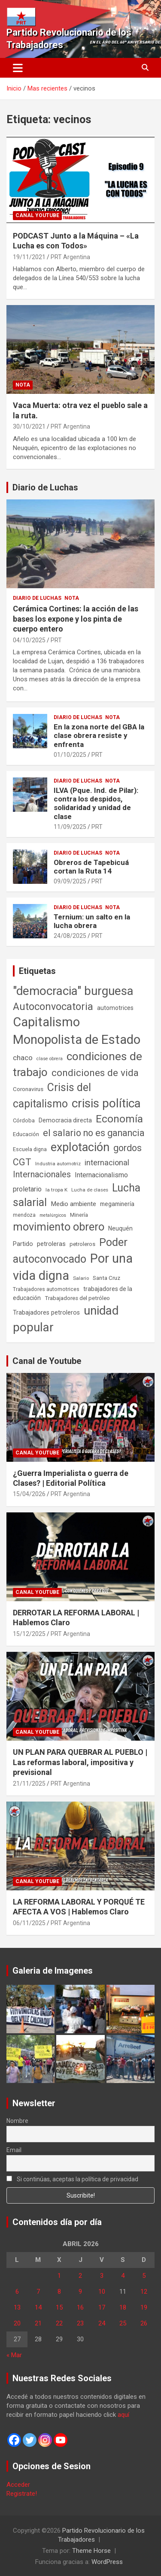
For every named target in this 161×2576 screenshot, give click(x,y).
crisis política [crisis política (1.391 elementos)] (106, 1103)
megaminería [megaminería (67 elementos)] (117, 1203)
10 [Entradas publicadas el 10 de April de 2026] (101, 2291)
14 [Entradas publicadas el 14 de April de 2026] (38, 2307)
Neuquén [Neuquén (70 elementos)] (120, 1228)
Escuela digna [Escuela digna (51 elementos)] (30, 1149)
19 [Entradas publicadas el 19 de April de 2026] (143, 2307)
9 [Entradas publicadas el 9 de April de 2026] (80, 2291)
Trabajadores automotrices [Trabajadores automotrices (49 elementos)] (46, 1289)
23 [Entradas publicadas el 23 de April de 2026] (80, 2323)
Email (13, 2150)
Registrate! (21, 2493)
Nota (22, 385)
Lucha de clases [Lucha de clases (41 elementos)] (89, 1190)
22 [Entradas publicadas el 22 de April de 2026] (59, 2323)
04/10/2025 (29, 640)
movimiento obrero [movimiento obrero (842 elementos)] (58, 1226)
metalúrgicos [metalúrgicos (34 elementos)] (52, 1215)
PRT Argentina (70, 257)
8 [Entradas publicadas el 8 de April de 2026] (59, 2291)
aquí (123, 2415)
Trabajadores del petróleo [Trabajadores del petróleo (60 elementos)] (77, 1298)
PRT (56, 640)
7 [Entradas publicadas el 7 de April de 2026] (38, 2291)
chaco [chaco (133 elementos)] (23, 1057)
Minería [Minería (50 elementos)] (79, 1215)
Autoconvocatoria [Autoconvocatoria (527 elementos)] (53, 1007)
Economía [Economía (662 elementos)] (119, 1119)
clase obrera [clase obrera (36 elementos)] (49, 1058)
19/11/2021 (29, 257)
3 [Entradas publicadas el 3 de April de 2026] (101, 2276)
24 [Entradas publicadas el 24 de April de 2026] (101, 2323)
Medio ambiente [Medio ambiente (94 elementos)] (73, 1204)
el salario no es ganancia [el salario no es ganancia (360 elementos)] (94, 1133)
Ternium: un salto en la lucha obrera (92, 921)
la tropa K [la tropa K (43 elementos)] (56, 1190)
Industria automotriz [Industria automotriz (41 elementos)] (58, 1164)
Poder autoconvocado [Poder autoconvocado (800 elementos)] (70, 1250)
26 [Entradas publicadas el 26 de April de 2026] (143, 2323)
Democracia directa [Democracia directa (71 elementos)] (65, 1120)
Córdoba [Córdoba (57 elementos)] (24, 1120)
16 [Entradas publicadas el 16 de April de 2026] (80, 2307)
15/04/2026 (29, 1494)
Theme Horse (91, 2551)
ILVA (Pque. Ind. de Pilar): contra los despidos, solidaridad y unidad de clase (96, 803)
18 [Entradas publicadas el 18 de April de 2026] (122, 2307)
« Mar (14, 2355)
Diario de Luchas (45, 487)
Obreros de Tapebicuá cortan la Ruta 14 (91, 866)
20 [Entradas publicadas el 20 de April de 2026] (17, 2323)
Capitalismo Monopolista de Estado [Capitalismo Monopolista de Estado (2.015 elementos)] (76, 1031)
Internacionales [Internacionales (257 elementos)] (42, 1174)
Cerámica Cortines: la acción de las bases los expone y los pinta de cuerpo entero (75, 618)
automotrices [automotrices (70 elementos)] (115, 1007)
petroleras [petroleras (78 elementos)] (51, 1244)
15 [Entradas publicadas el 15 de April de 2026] (59, 2307)
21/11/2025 (29, 1783)
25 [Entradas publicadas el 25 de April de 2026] (122, 2323)
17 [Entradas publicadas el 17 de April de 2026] (101, 2307)
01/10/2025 (70, 754)
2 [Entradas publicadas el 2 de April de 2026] (80, 2276)
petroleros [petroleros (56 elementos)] (82, 1244)
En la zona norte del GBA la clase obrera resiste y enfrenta (99, 736)
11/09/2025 (70, 826)
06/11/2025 (29, 1923)
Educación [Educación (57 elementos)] (26, 1134)
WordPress (107, 2562)
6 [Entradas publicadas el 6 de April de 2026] (17, 2291)
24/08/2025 (70, 935)
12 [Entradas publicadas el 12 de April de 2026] (143, 2291)
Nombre (17, 2120)
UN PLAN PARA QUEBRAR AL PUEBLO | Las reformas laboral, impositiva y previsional (80, 1762)
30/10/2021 (29, 426)
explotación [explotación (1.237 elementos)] (80, 1147)
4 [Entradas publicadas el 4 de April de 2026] (123, 2276)
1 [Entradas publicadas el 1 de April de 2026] (59, 2276)
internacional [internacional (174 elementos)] (107, 1162)
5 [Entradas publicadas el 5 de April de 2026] (144, 2276)
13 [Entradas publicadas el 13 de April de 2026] (17, 2307)
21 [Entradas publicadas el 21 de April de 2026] (38, 2323)
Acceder (18, 2484)
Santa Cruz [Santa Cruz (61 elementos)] (106, 1278)
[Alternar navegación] (17, 68)
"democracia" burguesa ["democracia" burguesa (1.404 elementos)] (73, 991)
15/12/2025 (29, 1633)
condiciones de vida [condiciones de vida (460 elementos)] (95, 1073)
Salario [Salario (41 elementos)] (81, 1278)
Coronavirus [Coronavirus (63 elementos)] (28, 1088)
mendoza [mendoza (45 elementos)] (24, 1215)
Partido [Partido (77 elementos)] (23, 1244)
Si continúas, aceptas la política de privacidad (72, 2179)
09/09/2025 (70, 881)
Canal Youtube (37, 215)
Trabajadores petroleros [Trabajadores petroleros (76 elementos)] (46, 1312)
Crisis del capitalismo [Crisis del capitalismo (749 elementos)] (52, 1095)
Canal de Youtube (46, 1361)
